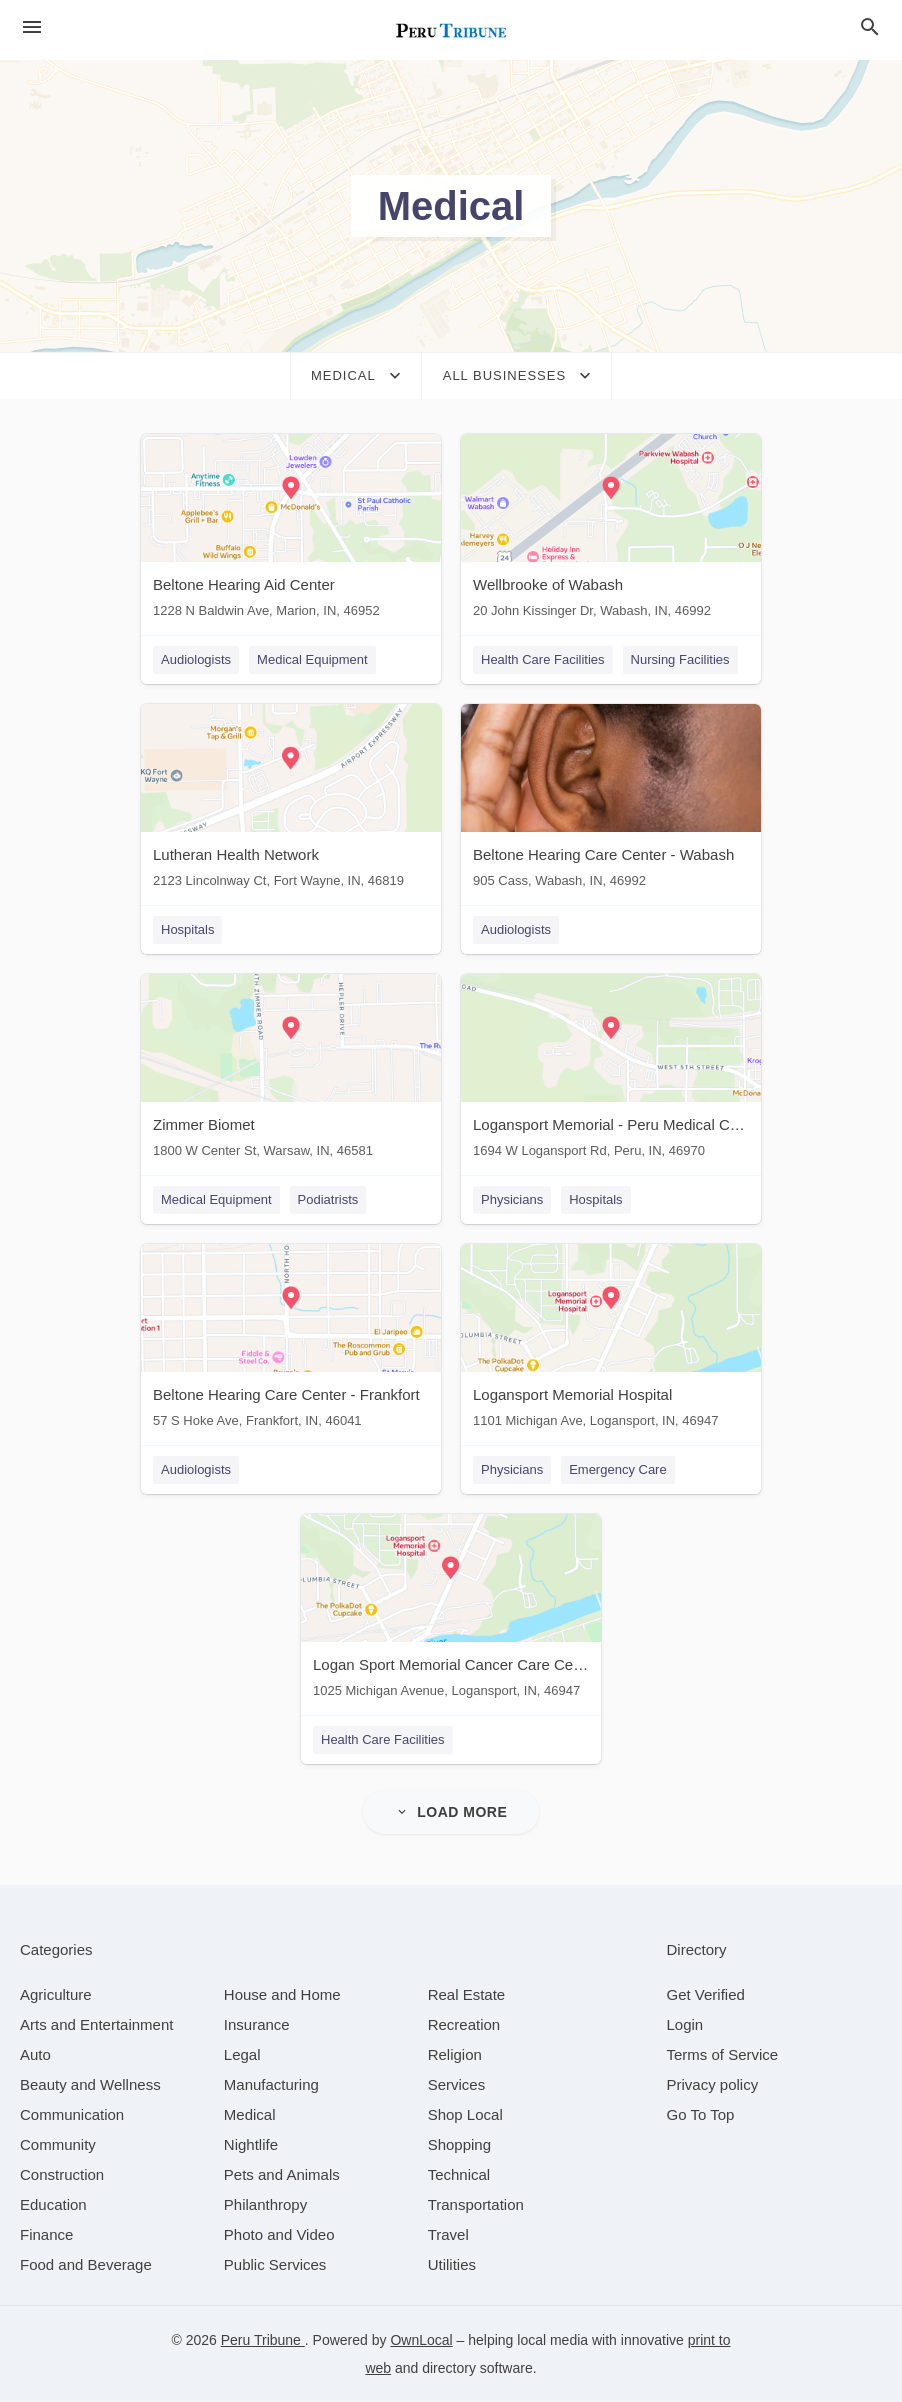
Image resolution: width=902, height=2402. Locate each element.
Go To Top (701, 2114)
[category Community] (58, 2144)
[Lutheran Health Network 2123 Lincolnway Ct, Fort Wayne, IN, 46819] (291, 800)
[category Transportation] (476, 2204)
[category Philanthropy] (265, 2204)
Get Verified (706, 1994)
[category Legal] (242, 2054)
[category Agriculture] (56, 1994)
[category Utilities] (452, 2264)
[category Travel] (448, 2234)
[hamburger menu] (32, 27)
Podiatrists (328, 1199)
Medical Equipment (312, 659)
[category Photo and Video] (279, 2234)
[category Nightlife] (251, 2144)
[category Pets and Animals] (282, 2174)
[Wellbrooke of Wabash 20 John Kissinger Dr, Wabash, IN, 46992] (611, 530)
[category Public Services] (275, 2264)
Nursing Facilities (680, 659)
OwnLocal (421, 2340)
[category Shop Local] (465, 2114)
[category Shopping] (459, 2144)
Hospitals (187, 929)
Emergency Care (618, 1469)
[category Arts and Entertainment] (96, 2024)
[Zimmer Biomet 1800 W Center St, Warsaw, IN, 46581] (291, 1070)
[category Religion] (455, 2054)
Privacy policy (713, 2084)
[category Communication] (72, 2114)
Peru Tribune (263, 2340)
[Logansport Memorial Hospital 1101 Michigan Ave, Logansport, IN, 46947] (611, 1340)
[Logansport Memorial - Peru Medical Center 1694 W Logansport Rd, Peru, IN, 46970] (611, 1070)
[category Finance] (46, 2234)
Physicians (512, 1199)
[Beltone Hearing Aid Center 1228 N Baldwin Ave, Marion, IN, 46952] (291, 530)
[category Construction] (62, 2174)
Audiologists (196, 659)
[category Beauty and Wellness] (90, 2084)
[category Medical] (250, 2114)
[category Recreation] (464, 2024)
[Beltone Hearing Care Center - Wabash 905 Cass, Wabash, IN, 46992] (611, 800)
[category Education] (53, 2204)
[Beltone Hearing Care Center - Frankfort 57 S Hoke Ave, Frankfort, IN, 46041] (291, 1340)
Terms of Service (723, 2054)
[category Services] (457, 2084)
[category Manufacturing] (271, 2084)
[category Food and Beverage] (86, 2264)
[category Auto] (35, 2054)
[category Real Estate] (467, 1994)
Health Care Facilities (543, 659)
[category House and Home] (282, 1994)
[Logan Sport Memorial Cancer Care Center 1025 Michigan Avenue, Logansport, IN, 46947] (451, 1610)
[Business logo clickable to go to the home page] (451, 30)
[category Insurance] (257, 2024)
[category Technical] (459, 2174)
